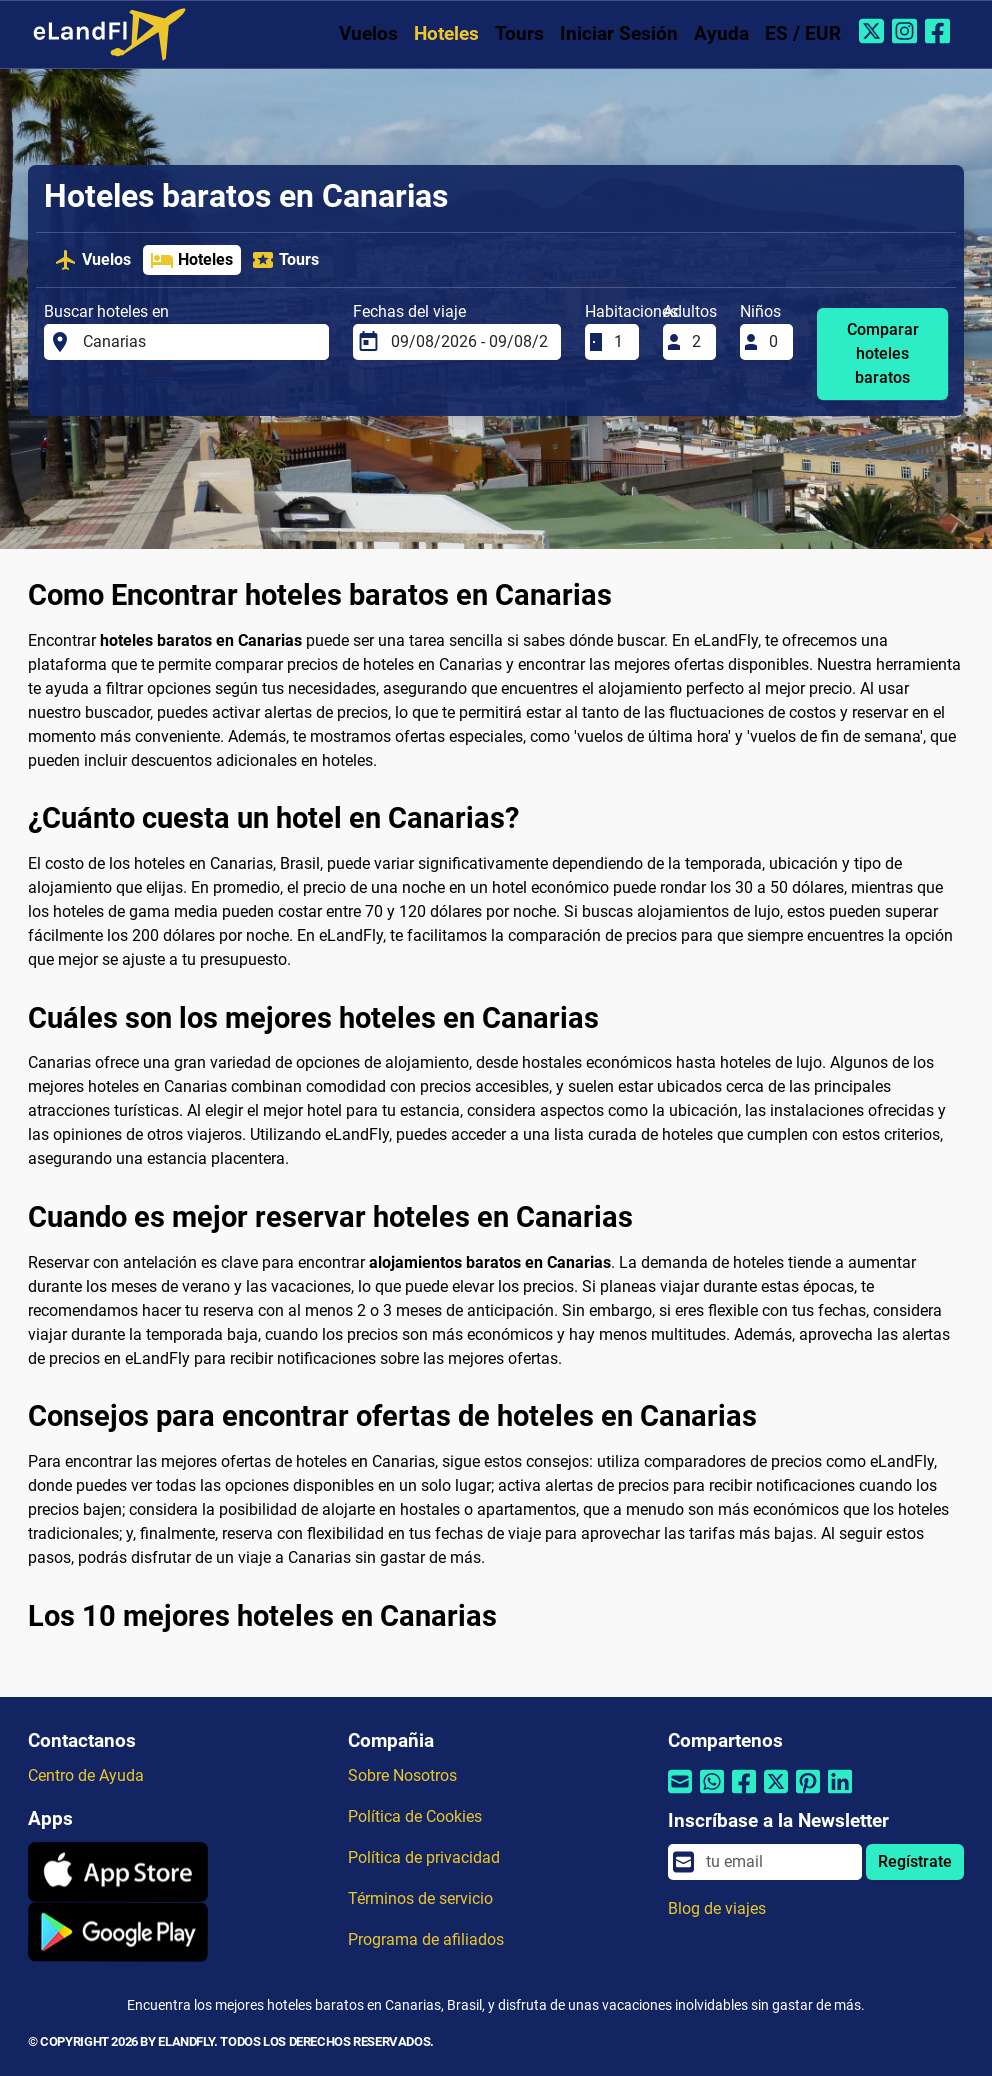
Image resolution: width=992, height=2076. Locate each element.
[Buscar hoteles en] (200, 342)
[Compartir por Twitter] (776, 1794)
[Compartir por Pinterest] (808, 1794)
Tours (519, 33)
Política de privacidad (424, 1857)
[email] (778, 1862)
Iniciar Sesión (619, 33)
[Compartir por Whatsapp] (712, 1794)
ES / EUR (803, 33)
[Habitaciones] (620, 342)
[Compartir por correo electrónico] (680, 1794)
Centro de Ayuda (86, 1775)
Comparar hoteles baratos (883, 353)
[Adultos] (698, 342)
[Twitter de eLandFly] (873, 31)
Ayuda (721, 33)
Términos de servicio (420, 1898)
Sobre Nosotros (402, 1775)
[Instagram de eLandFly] (906, 31)
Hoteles (446, 33)
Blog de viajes (717, 1908)
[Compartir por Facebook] (744, 1794)
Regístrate (915, 1861)
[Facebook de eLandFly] (939, 31)
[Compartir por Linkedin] (840, 1794)
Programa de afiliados (426, 1939)
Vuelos (368, 33)
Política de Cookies (415, 1816)
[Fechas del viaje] (470, 342)
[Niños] (775, 342)
